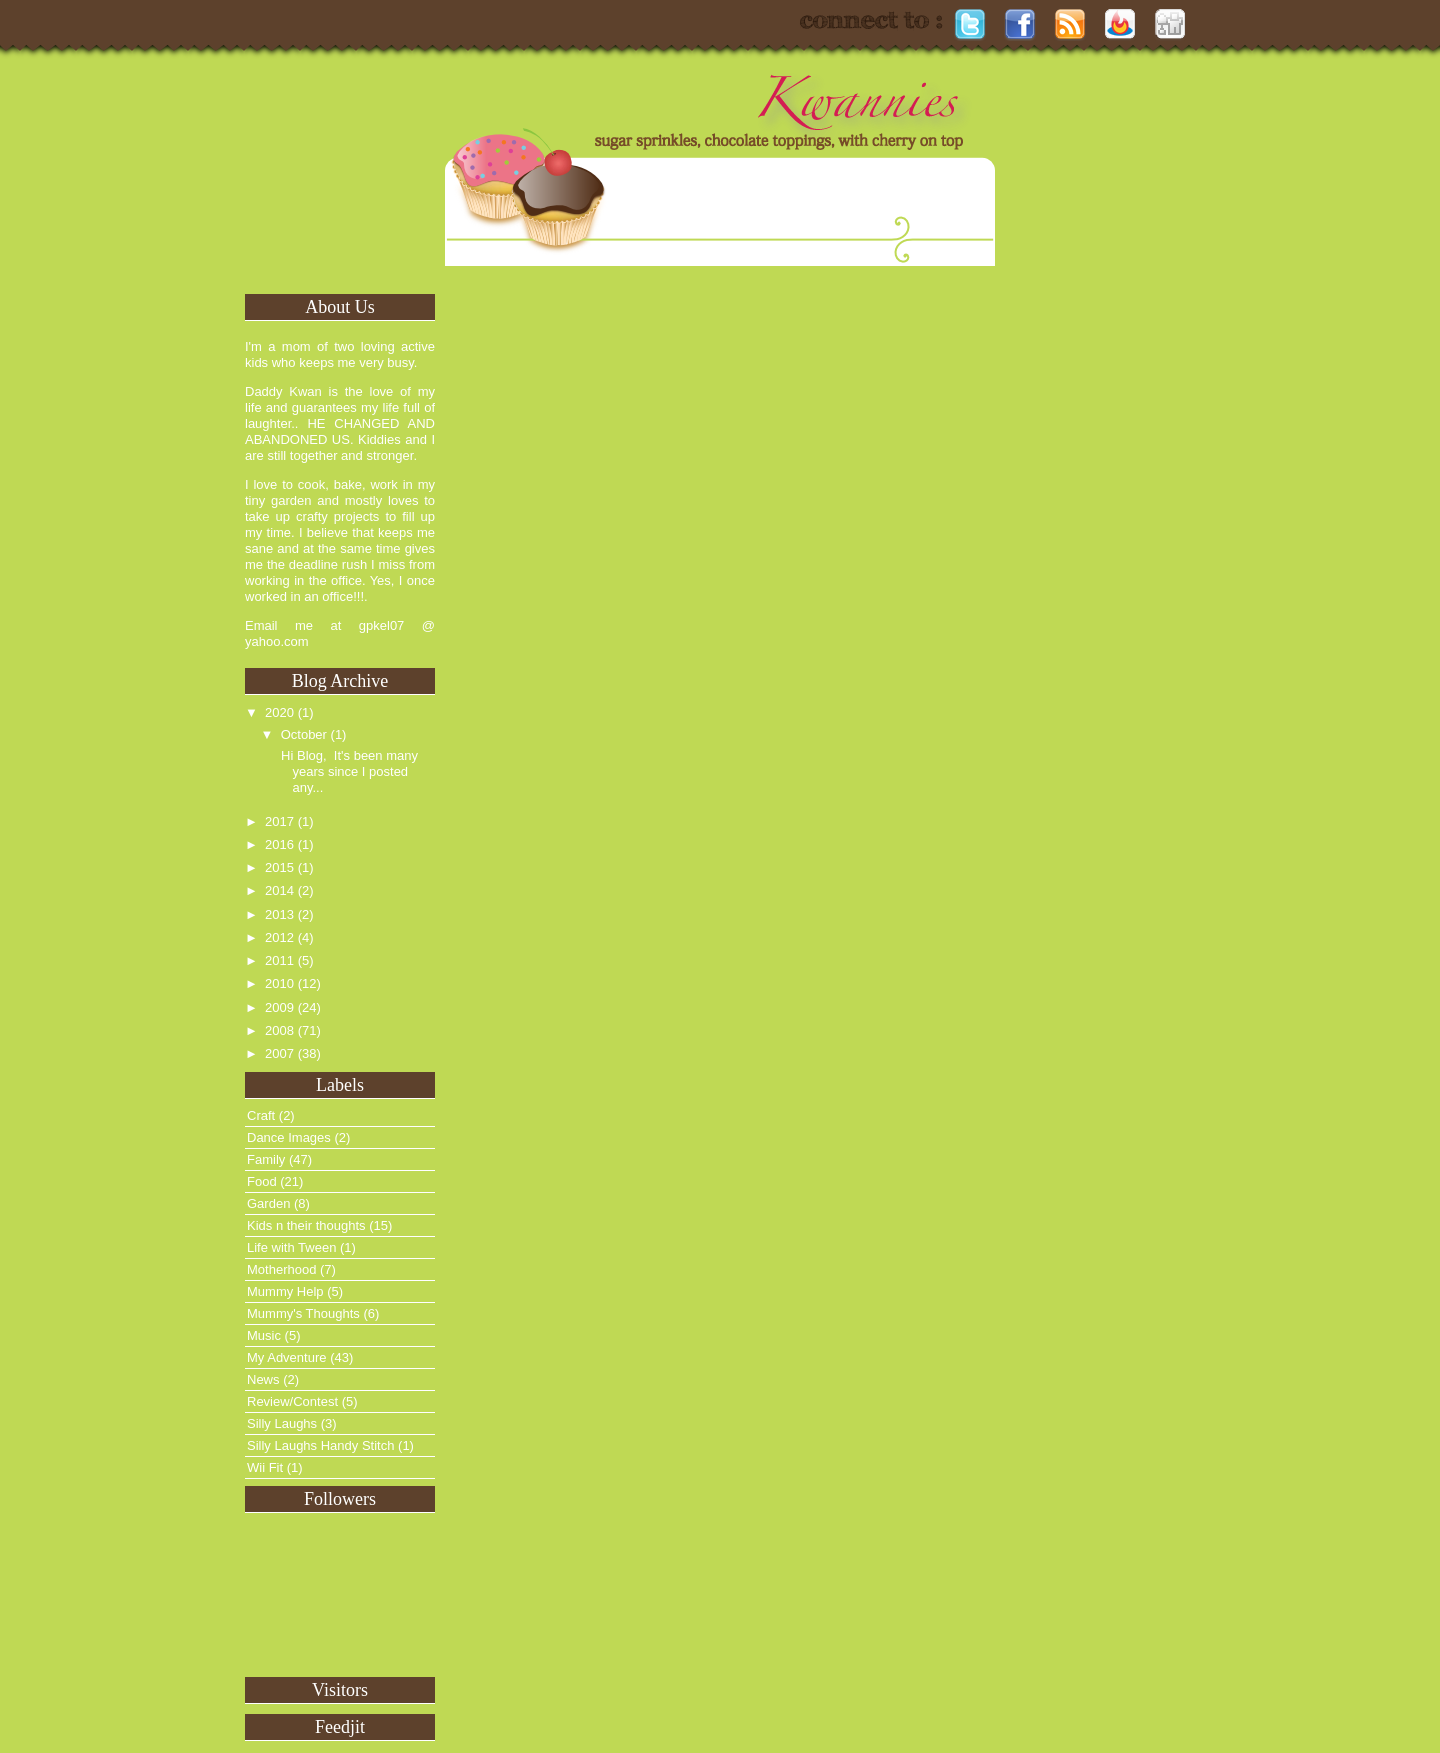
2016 (279, 844)
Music (264, 1335)
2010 (279, 983)
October (304, 734)
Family (266, 1159)
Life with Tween (291, 1247)
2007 (279, 1053)
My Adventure (287, 1357)
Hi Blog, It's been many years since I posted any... (347, 771)
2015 (279, 867)
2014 (279, 890)
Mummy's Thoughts (303, 1313)
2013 (279, 914)
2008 (279, 1030)
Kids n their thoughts (306, 1225)
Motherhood (281, 1269)
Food (262, 1181)
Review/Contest (292, 1401)
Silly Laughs (282, 1423)
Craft (261, 1115)
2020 (279, 712)
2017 (279, 821)
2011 (279, 960)
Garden (268, 1203)
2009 (279, 1007)
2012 (279, 937)
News (263, 1379)
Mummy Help (285, 1291)
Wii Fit (265, 1467)
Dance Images (289, 1137)
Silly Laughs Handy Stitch (320, 1445)
